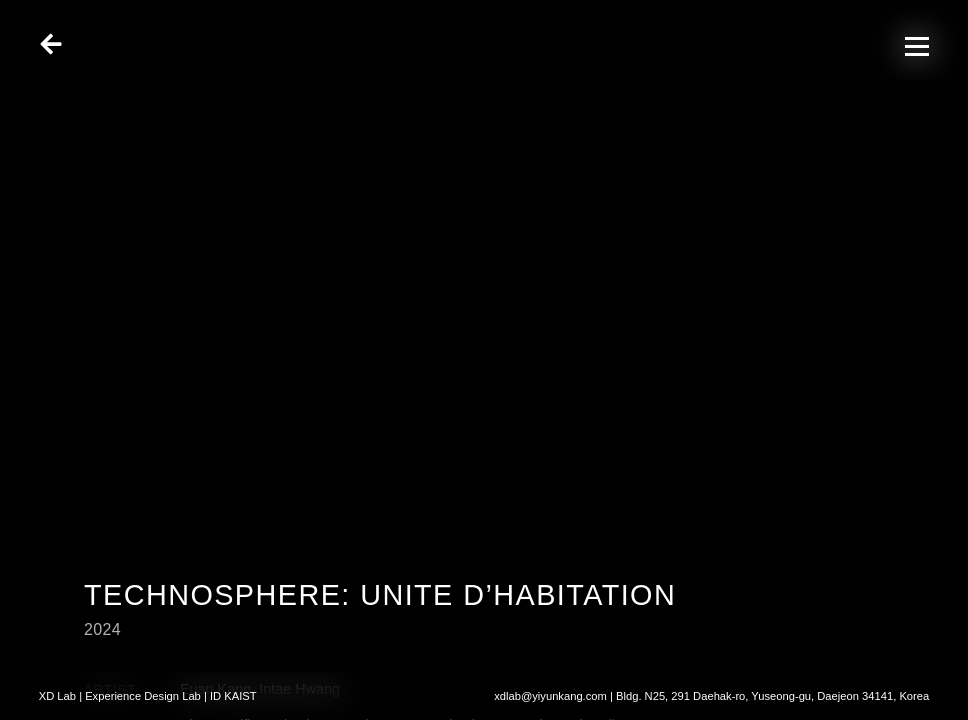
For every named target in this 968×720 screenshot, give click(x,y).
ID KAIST (233, 696)
